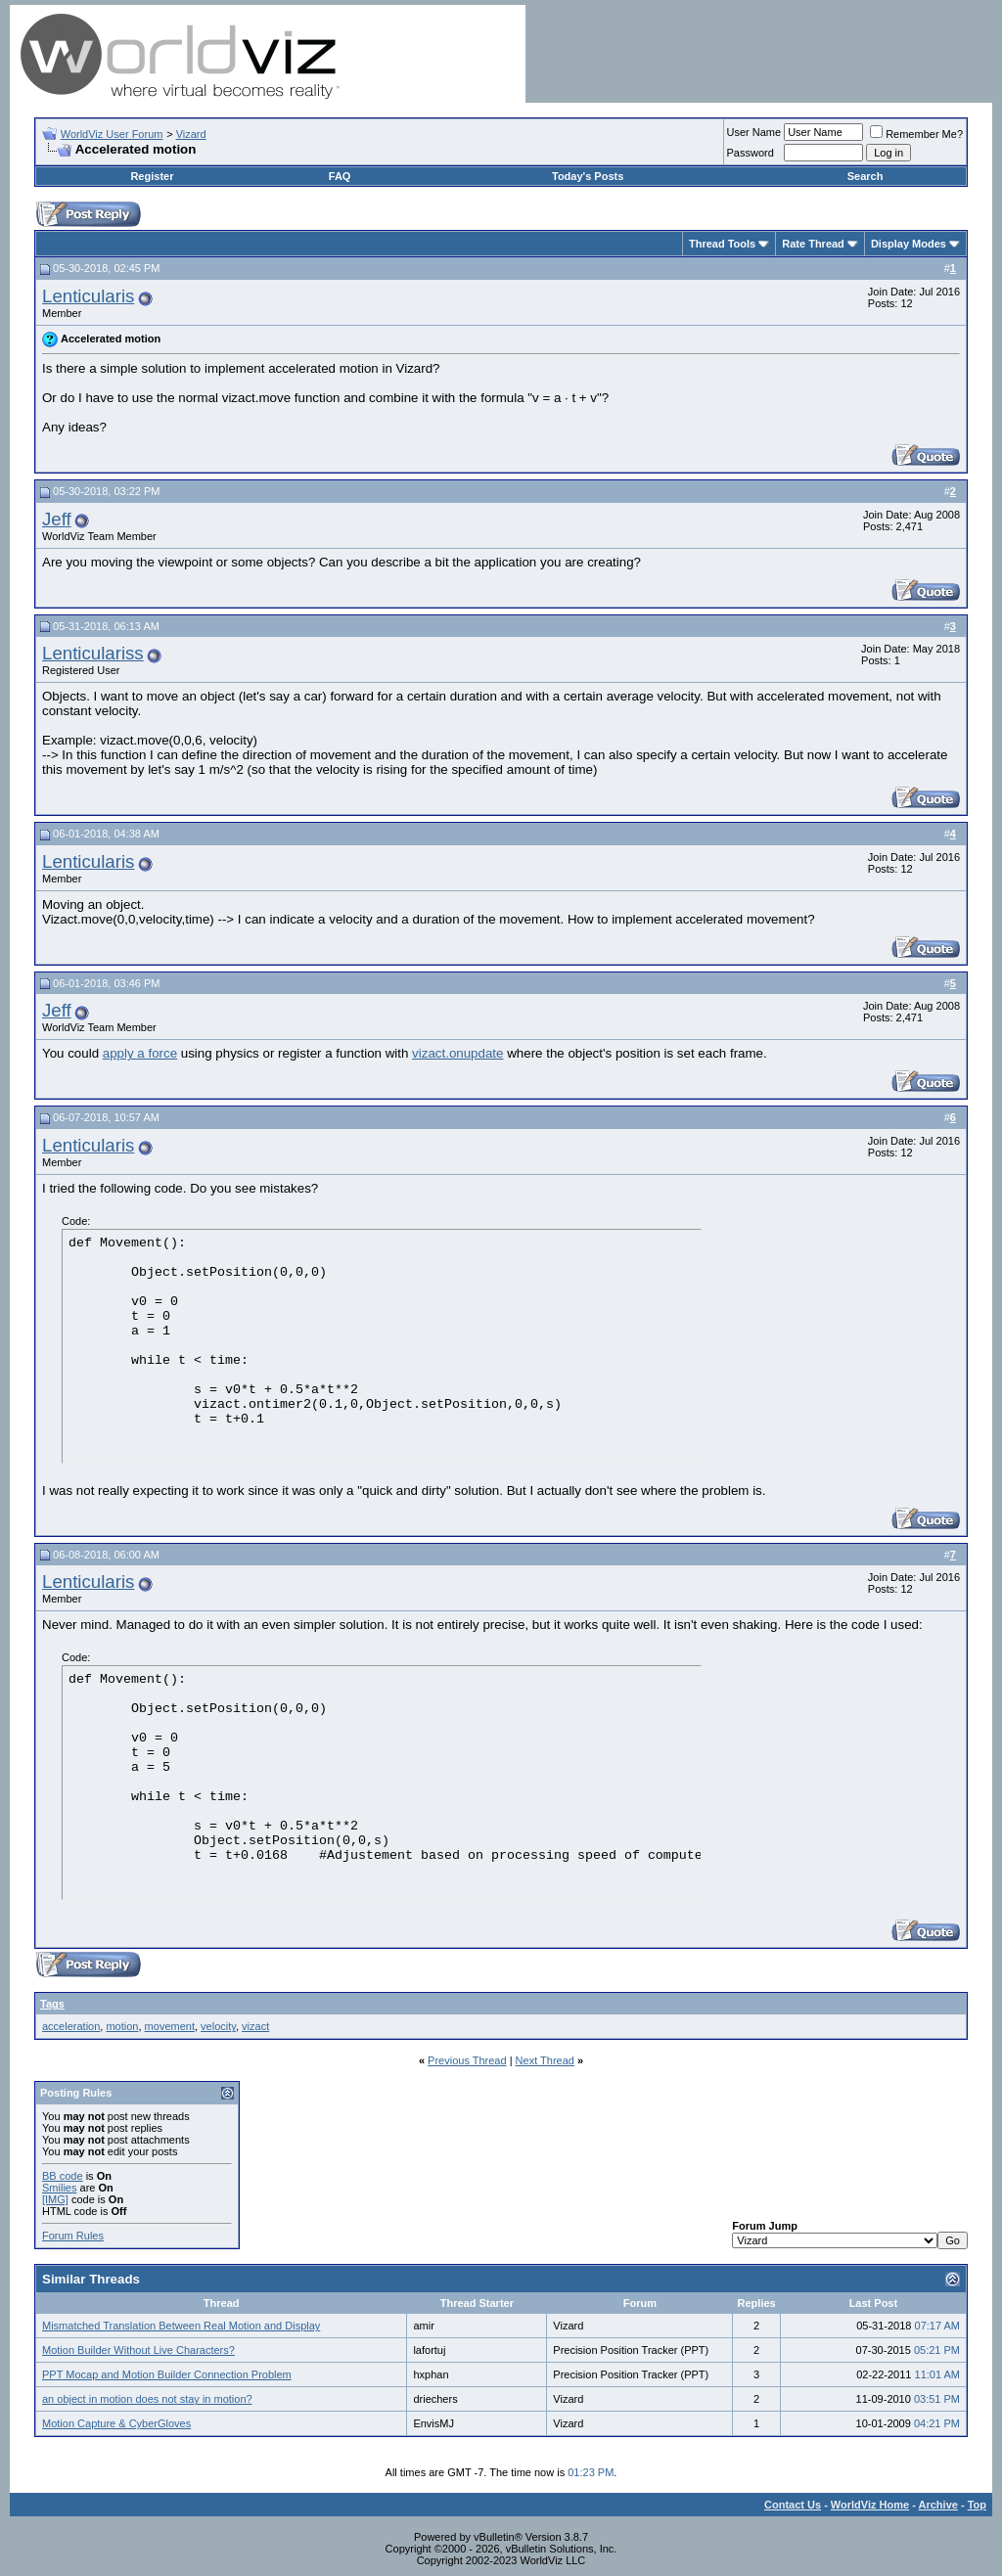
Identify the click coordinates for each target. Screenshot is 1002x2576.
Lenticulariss (93, 653)
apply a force (140, 1053)
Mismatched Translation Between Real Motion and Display (181, 2325)
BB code (62, 2176)
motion (122, 2026)
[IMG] (55, 2199)
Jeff (56, 519)
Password (750, 152)
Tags (52, 2004)
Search (865, 176)
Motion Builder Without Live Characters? (138, 2350)
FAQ (340, 176)
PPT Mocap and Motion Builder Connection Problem (167, 2374)
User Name (754, 132)
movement (170, 2026)
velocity (218, 2026)
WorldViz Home (870, 2504)
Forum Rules (73, 2235)
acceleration (71, 2026)
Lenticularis (88, 296)
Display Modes (908, 243)
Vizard (191, 134)
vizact (255, 2026)
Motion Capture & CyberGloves (116, 2423)
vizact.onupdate (457, 1053)
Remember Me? (916, 134)
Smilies (59, 2187)
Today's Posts (587, 176)
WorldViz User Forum (112, 134)
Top (977, 2504)
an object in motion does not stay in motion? (147, 2399)
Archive (938, 2504)
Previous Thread (467, 2060)
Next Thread (545, 2060)
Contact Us (792, 2504)
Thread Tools (722, 243)
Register (151, 176)
